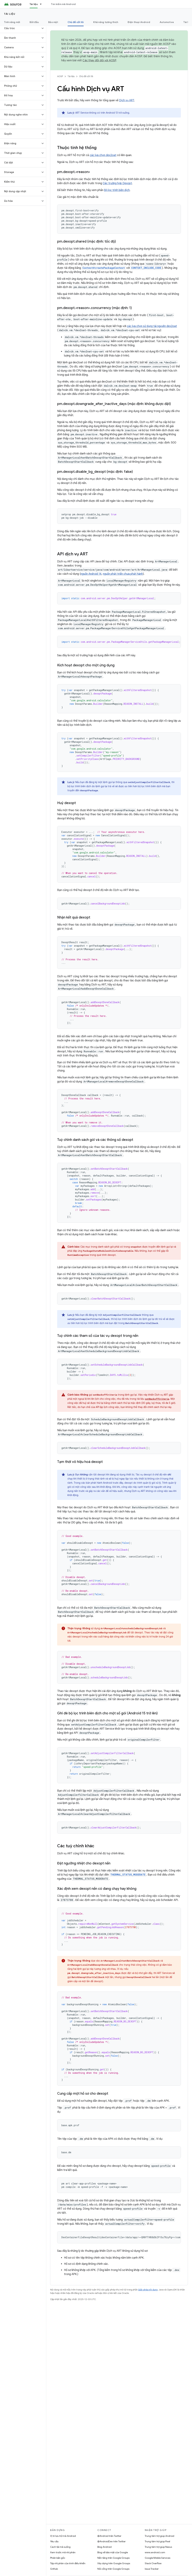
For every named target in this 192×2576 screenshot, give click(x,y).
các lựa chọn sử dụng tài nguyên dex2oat (152, 326)
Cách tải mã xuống (60, 2546)
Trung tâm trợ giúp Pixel (157, 2541)
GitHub (54, 2568)
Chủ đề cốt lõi (86, 76)
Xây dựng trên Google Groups (113, 2563)
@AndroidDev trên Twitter (111, 2541)
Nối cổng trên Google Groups (113, 2568)
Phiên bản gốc (57, 2557)
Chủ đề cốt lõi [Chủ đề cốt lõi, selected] (76, 22)
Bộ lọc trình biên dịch (117, 190)
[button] (20, 28)
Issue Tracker (152, 2568)
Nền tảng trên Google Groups (113, 2557)
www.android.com (155, 2552)
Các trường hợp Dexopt (117, 183)
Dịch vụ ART (126, 100)
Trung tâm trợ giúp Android (159, 2535)
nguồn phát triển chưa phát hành (123, 574)
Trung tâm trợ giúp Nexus (158, 2546)
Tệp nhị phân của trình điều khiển (67, 2563)
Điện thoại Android (139, 22)
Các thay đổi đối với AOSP (99, 60)
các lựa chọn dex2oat (103, 155)
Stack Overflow (153, 2563)
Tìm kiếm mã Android (63, 4)
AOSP (60, 76)
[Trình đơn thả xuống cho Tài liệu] (42, 4)
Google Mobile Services (157, 2557)
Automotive (167, 22)
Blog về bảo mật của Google (112, 2552)
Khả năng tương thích (105, 22)
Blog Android (104, 2546)
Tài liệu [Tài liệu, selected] (34, 4)
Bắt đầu (34, 22)
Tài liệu (9, 13)
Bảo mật (53, 22)
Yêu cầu (54, 2541)
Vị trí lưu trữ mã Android (63, 2535)
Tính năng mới (12, 22)
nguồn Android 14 (91, 574)
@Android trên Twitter (109, 2535)
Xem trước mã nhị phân (62, 2552)
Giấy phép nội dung (148, 2289)
